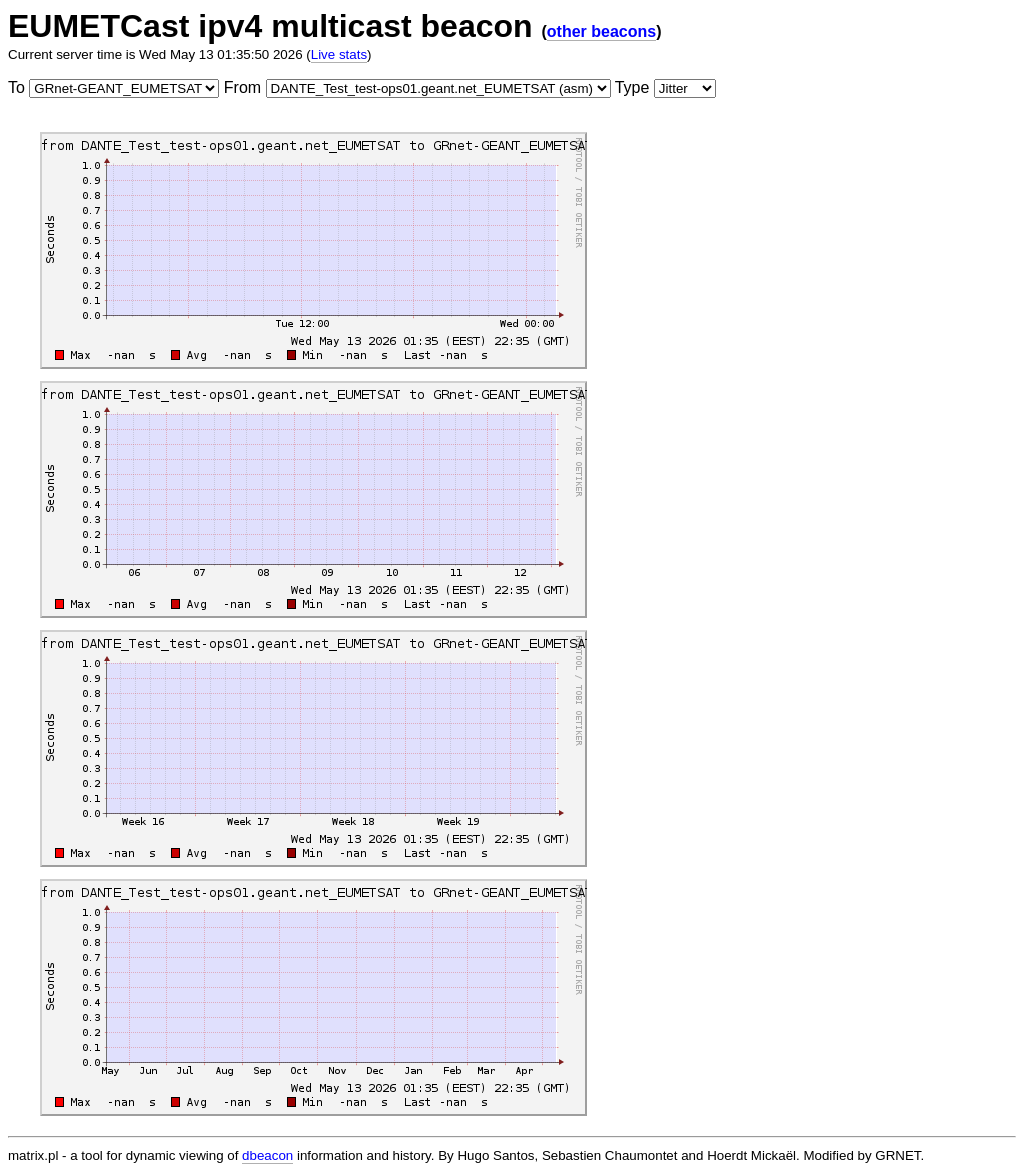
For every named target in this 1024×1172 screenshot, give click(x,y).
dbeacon (267, 1155)
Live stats (339, 54)
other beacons (601, 31)
